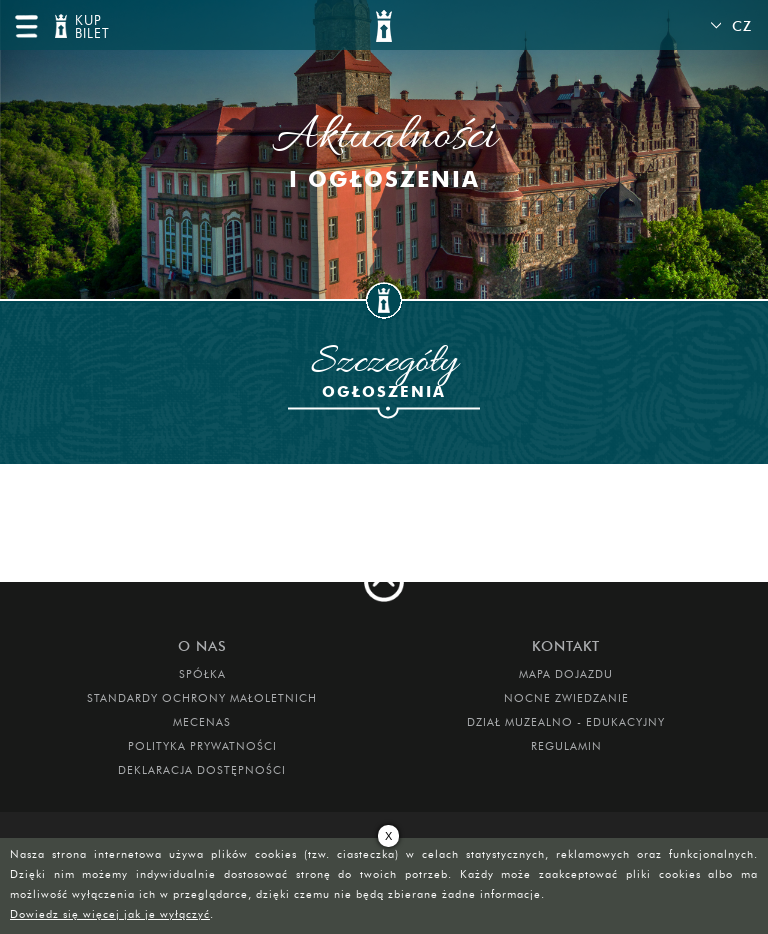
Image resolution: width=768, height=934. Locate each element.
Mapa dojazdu (566, 674)
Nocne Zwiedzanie (566, 698)
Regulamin (566, 746)
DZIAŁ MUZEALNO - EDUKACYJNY (566, 722)
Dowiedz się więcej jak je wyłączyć (110, 914)
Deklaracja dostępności (202, 770)
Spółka (202, 674)
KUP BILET (90, 27)
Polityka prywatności (202, 746)
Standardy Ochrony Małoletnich (202, 698)
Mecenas (202, 722)
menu (26, 26)
